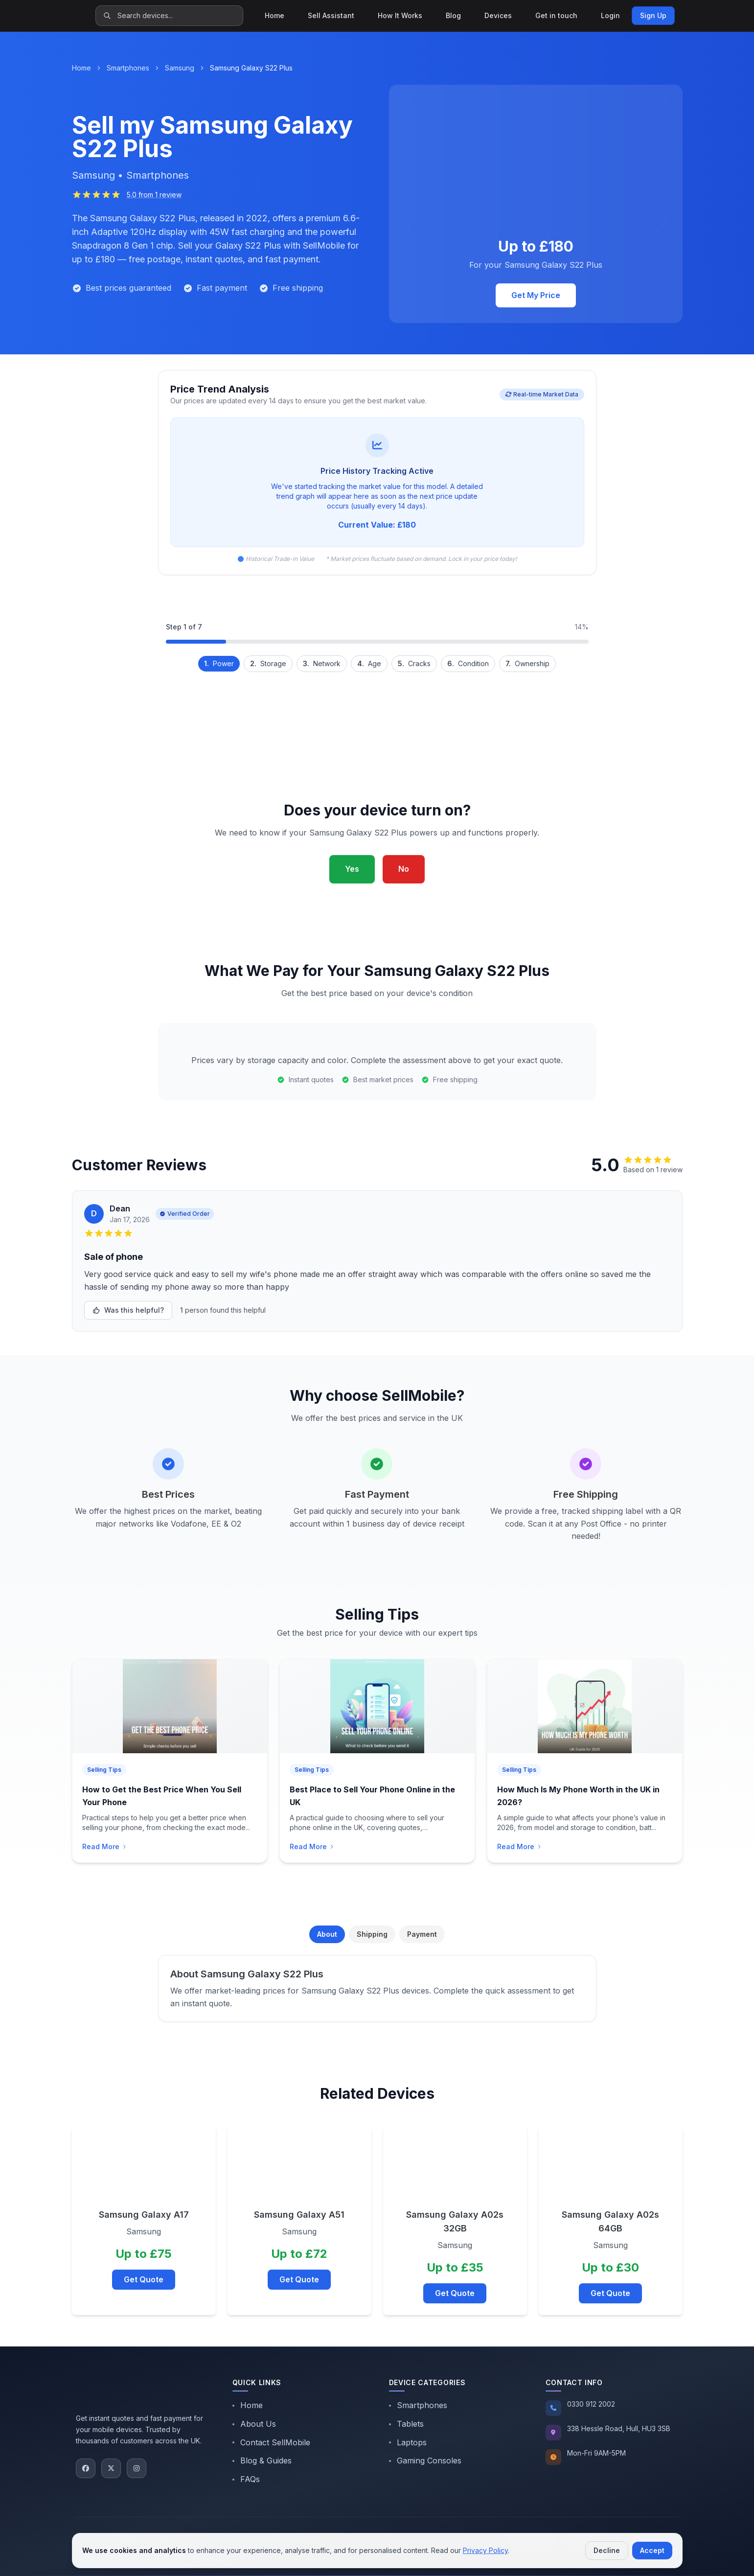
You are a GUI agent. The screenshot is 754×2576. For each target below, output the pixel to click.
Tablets (406, 2424)
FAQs (246, 2479)
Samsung (179, 68)
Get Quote (143, 2279)
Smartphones (128, 68)
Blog (453, 15)
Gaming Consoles (425, 2460)
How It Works (400, 15)
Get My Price (535, 295)
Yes (352, 869)
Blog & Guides (262, 2460)
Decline (607, 2550)
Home (274, 15)
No (403, 869)
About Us (254, 2424)
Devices (498, 15)
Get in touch (556, 15)
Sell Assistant (331, 15)
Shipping (372, 1934)
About (327, 1934)
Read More (104, 1846)
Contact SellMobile (271, 2442)
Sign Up (653, 15)
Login (610, 15)
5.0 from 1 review (154, 194)
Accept (652, 2550)
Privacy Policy (485, 2550)
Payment (422, 1934)
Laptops (408, 2442)
